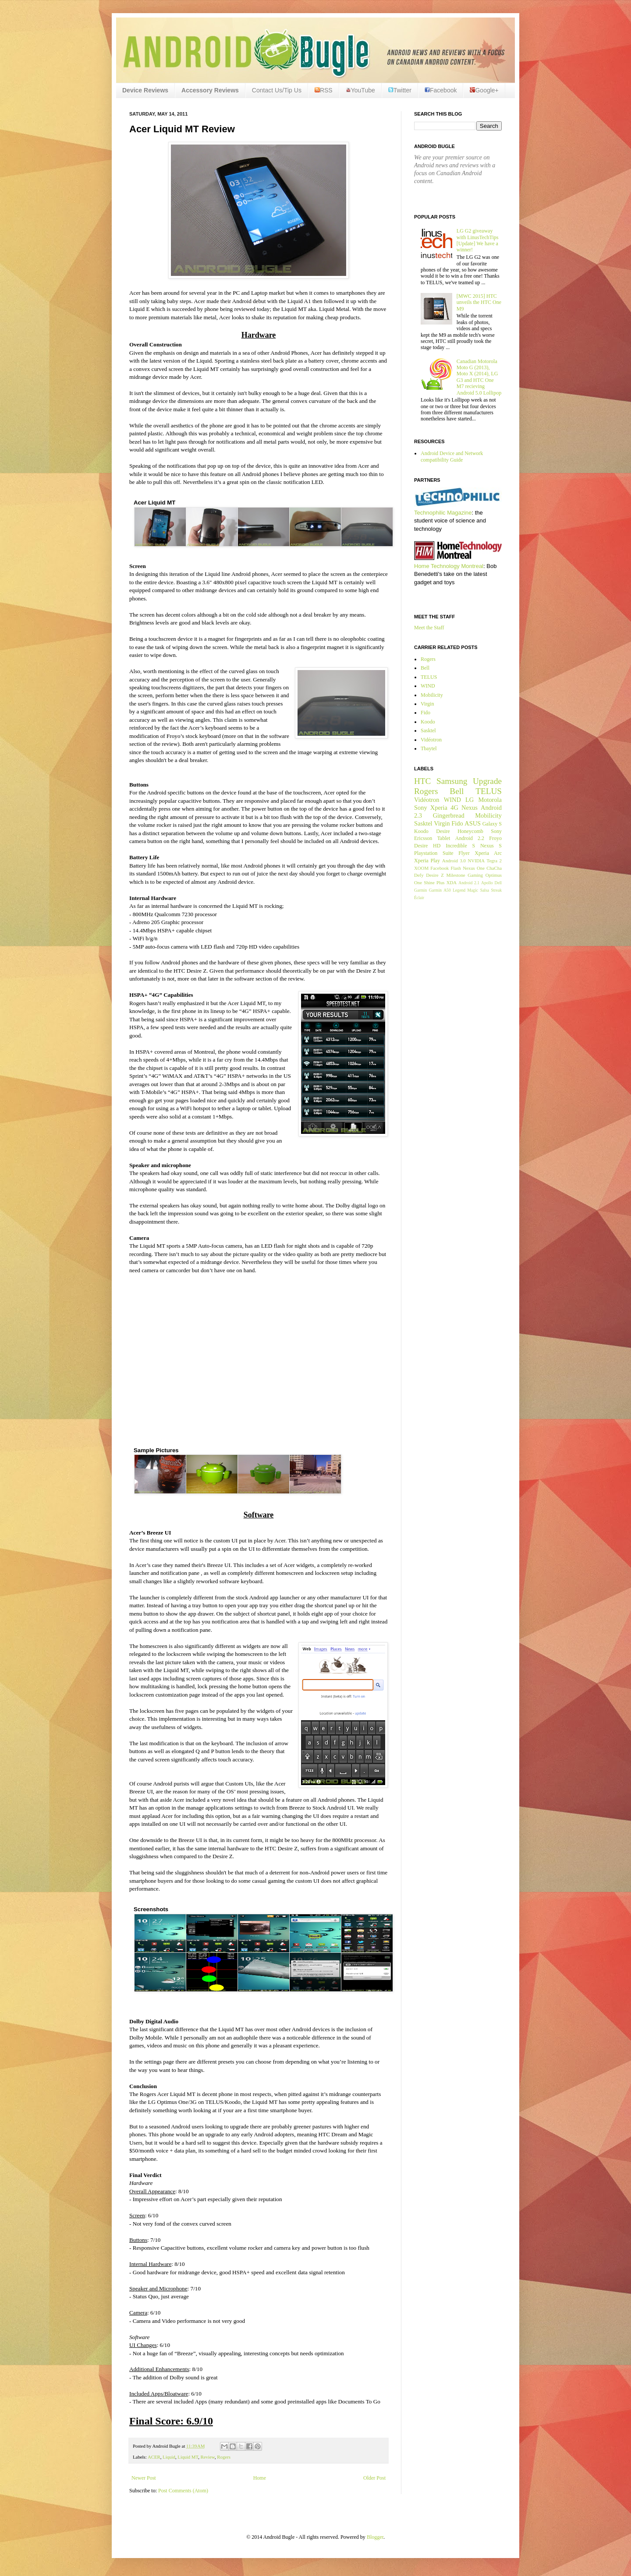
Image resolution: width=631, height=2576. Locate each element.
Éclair (419, 897)
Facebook (441, 90)
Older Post (374, 2478)
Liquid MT (187, 2457)
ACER (154, 2457)
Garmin (420, 890)
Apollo (487, 882)
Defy (419, 875)
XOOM (421, 868)
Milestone (455, 875)
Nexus (469, 807)
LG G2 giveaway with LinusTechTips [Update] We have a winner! (478, 240)
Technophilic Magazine (443, 512)
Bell (425, 668)
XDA (452, 882)
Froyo (495, 838)
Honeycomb (470, 831)
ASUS (472, 823)
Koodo (428, 722)
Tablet (443, 838)
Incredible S (460, 846)
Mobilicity (432, 695)
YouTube (360, 90)
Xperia (438, 807)
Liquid (169, 2457)
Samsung (451, 781)
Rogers (223, 2457)
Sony (420, 807)
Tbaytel (429, 748)
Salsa (484, 890)
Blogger (375, 2537)
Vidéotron (431, 740)
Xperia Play (427, 860)
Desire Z (434, 875)
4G (454, 807)
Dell (498, 882)
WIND (428, 686)
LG (469, 799)
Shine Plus (434, 882)
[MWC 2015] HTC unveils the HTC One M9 (479, 302)
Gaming (475, 875)
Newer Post (143, 2478)
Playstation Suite (434, 853)
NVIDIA (476, 860)
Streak (496, 890)
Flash (455, 868)
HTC (422, 781)
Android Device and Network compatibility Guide (452, 456)
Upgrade (487, 781)
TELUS (429, 677)
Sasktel (428, 730)
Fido (425, 712)
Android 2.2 (469, 838)
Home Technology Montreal (448, 566)
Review (208, 2457)
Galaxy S (492, 824)
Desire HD (427, 846)
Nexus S (491, 846)
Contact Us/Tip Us (276, 90)
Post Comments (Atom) (183, 2491)
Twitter (399, 90)
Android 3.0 (454, 860)
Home (259, 2478)
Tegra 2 (494, 860)
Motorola (490, 799)
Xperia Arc (488, 853)
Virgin (427, 704)
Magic (473, 890)
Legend (459, 890)
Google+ (484, 90)
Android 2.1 (468, 882)
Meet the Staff (429, 628)
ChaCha (494, 868)
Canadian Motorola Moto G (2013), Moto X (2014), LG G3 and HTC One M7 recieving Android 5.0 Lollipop (479, 377)
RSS (324, 90)
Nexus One (474, 868)
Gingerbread (448, 815)
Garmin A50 (440, 890)
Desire (443, 831)
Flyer (463, 853)
